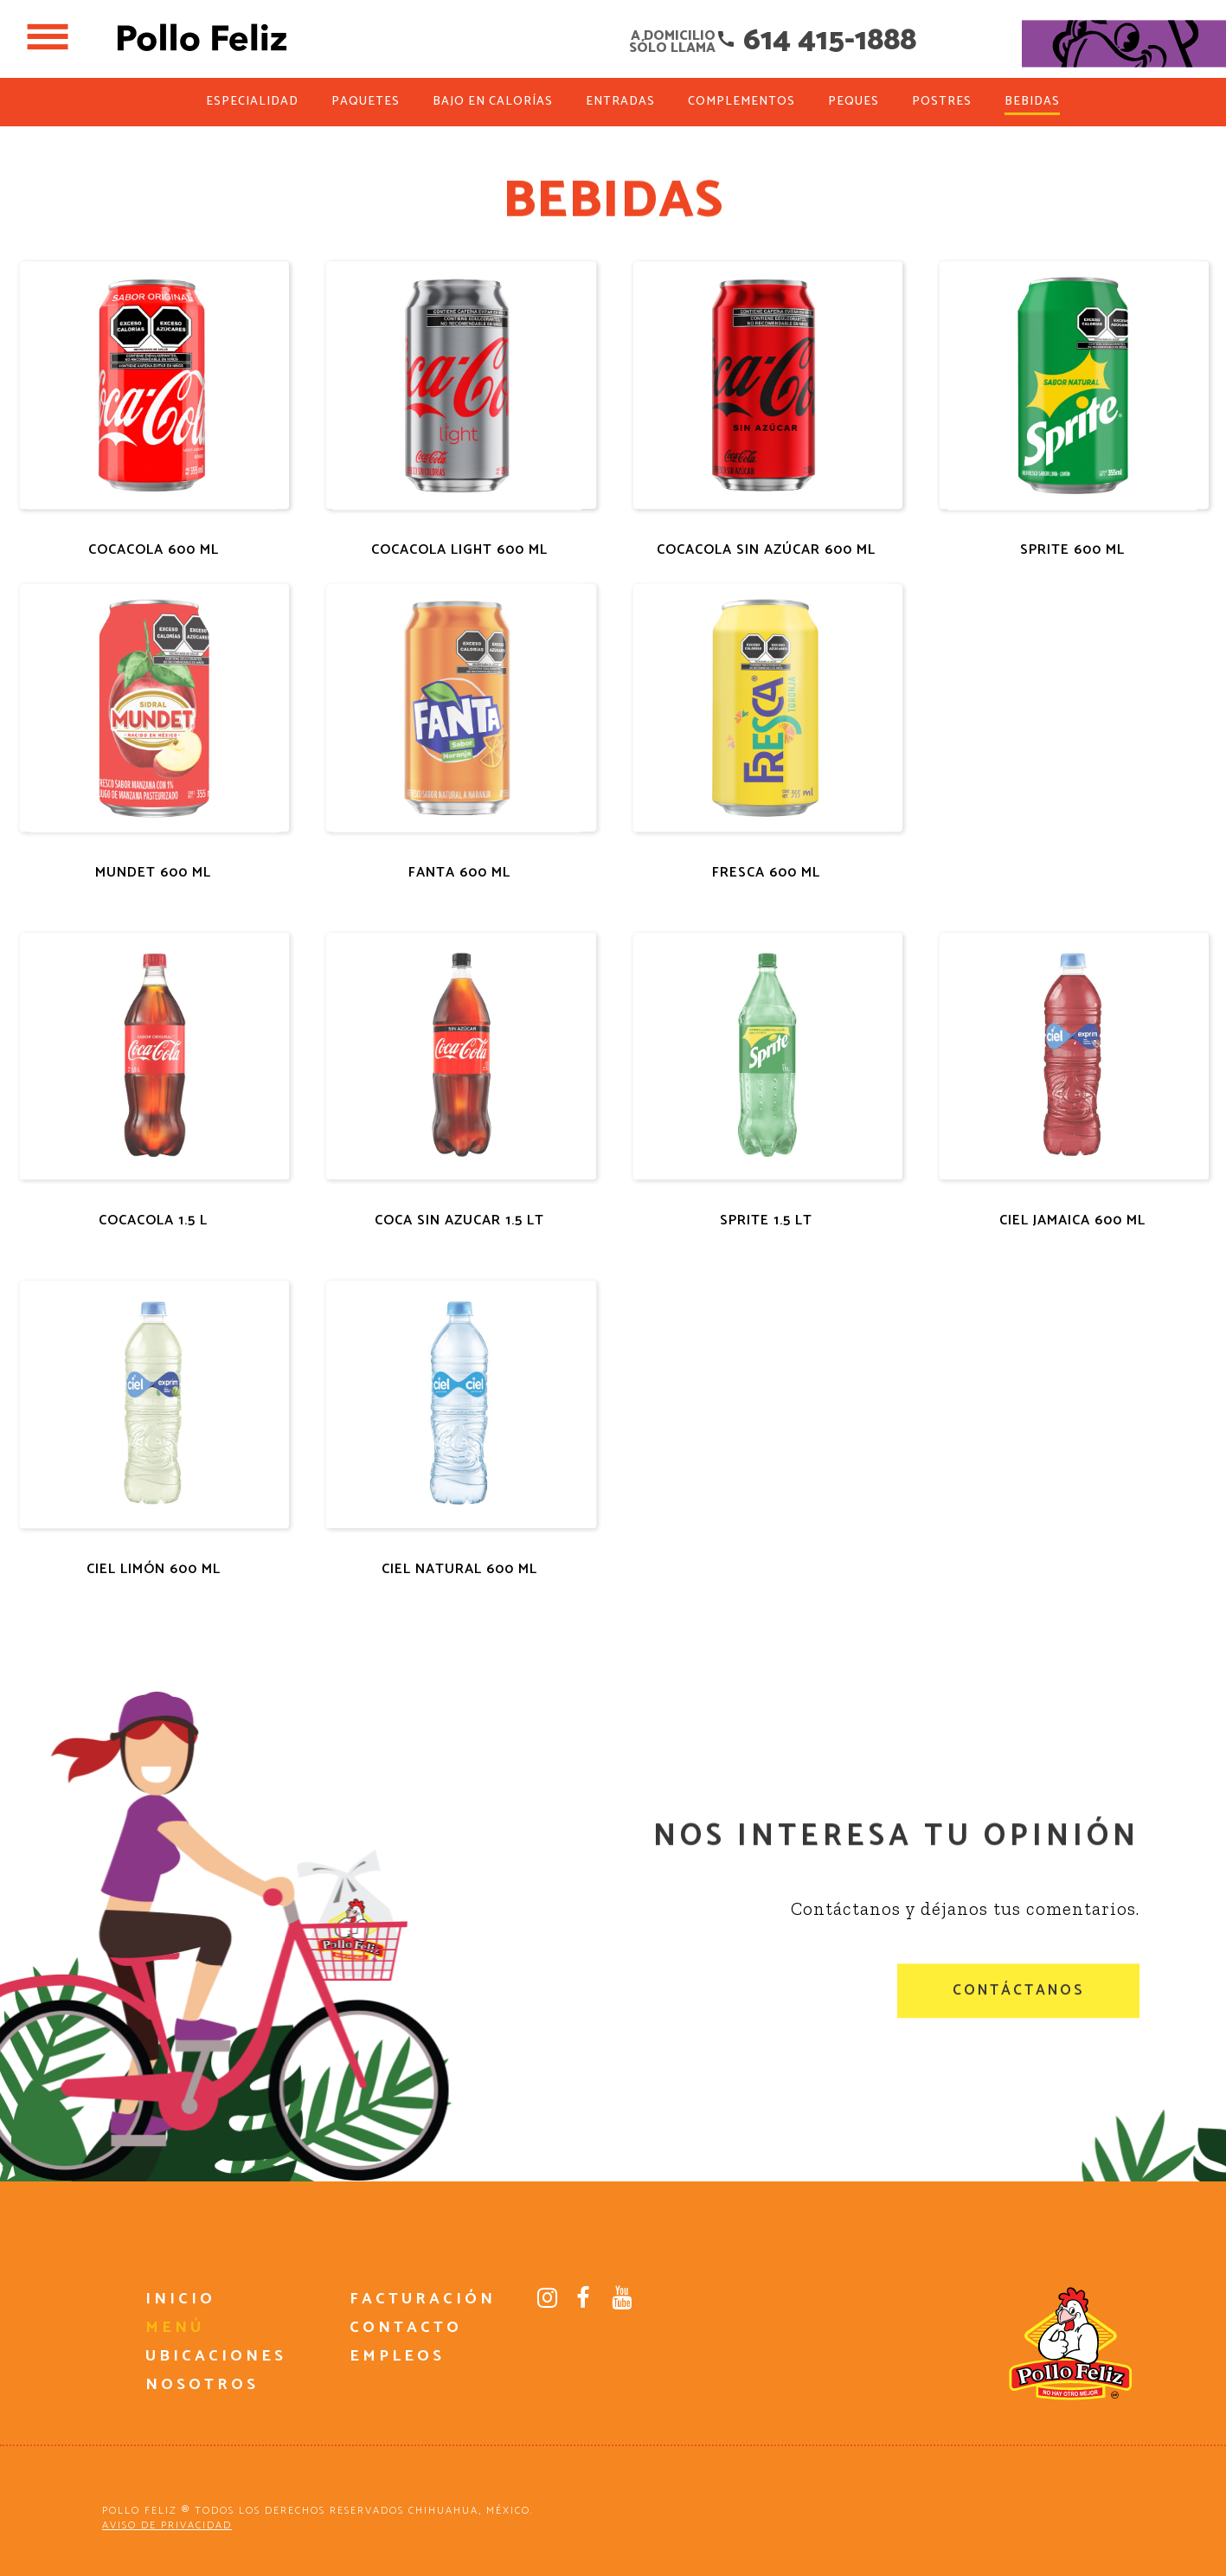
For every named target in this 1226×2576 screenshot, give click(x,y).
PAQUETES (365, 102)
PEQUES (853, 102)
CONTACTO (406, 2328)
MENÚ (174, 2328)
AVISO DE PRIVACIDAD (167, 2525)
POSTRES (942, 102)
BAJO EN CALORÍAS (493, 102)
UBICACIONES (215, 2356)
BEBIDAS (1032, 102)
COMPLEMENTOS (741, 102)
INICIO (180, 2299)
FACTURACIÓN (423, 2299)
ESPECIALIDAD (252, 102)
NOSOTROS (202, 2385)
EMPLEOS (397, 2356)
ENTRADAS (620, 102)
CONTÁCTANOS (1018, 2013)
